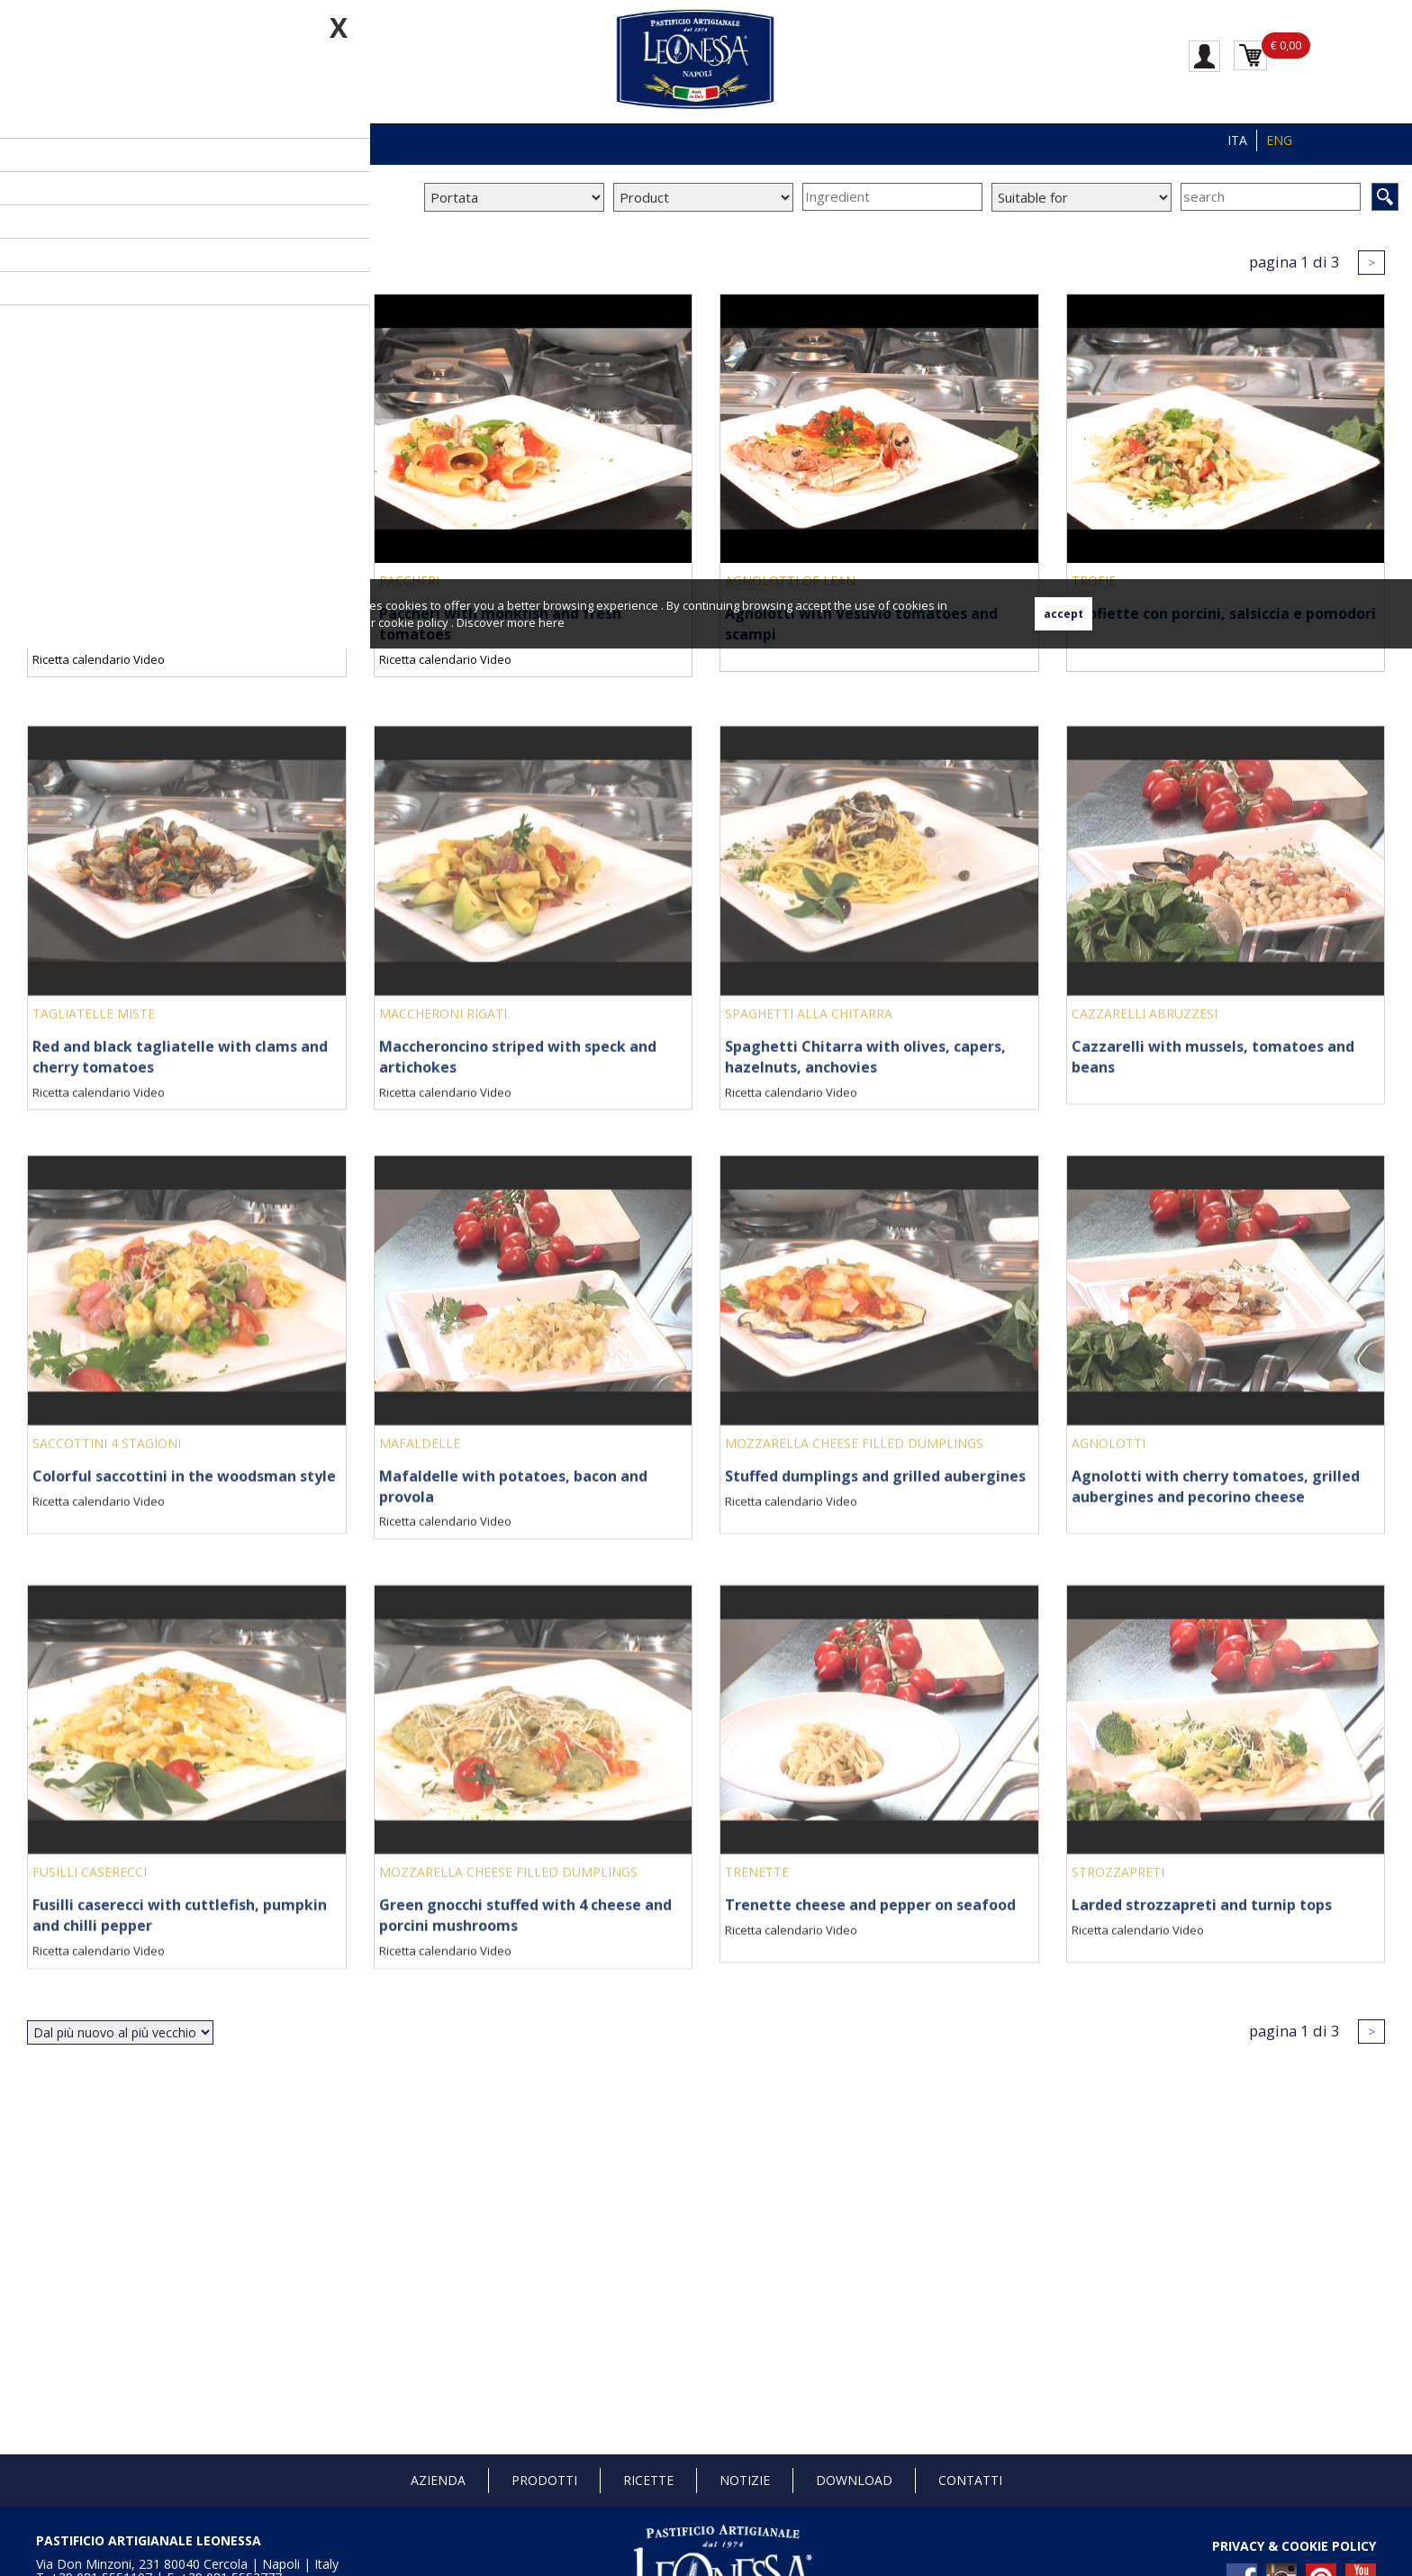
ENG (1279, 140)
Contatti (970, 2480)
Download (854, 2480)
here (552, 622)
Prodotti (544, 2480)
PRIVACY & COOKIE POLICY (1294, 2545)
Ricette (648, 2480)
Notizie (745, 2480)
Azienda (438, 2480)
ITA (1237, 140)
